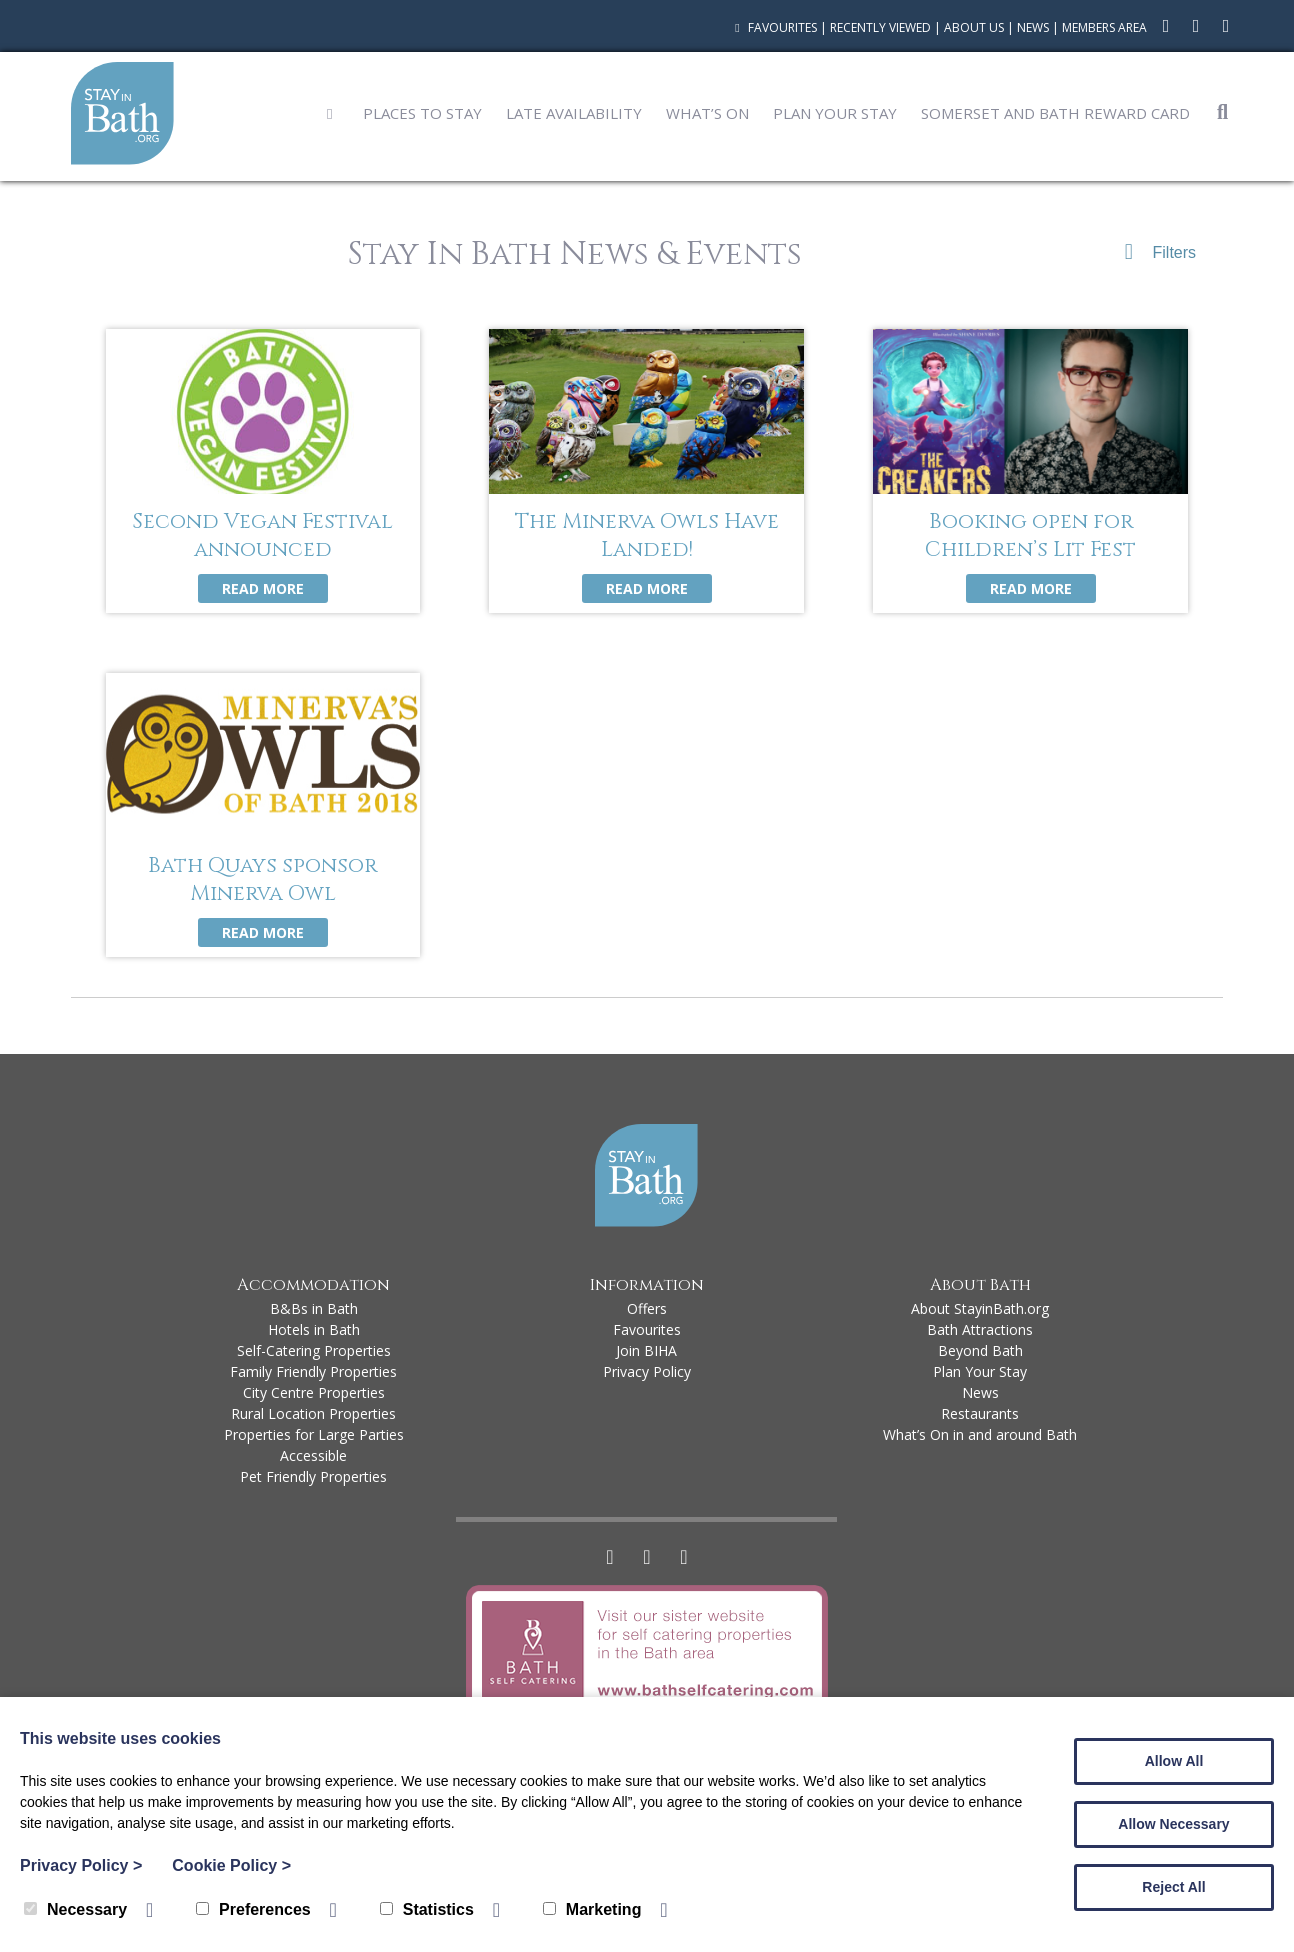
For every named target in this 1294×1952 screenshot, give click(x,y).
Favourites (773, 27)
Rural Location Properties (313, 1413)
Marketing (592, 1909)
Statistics (427, 1909)
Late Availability (574, 113)
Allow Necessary (1173, 1824)
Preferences (253, 1909)
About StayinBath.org (980, 1308)
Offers (647, 1308)
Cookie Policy (231, 1865)
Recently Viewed (880, 27)
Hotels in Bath (314, 1329)
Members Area (1104, 27)
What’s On (707, 113)
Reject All (1173, 1887)
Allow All (1174, 1761)
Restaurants (980, 1413)
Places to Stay (422, 113)
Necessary (75, 1909)
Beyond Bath (980, 1350)
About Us (974, 27)
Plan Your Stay (835, 113)
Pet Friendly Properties (313, 1476)
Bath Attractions (980, 1329)
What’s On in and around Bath (980, 1434)
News (1033, 27)
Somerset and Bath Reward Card (1055, 113)
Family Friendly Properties (313, 1371)
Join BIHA (646, 1350)
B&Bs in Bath (314, 1308)
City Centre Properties (314, 1392)
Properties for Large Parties (314, 1434)
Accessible (313, 1455)
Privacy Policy (647, 1371)
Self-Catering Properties (314, 1350)
